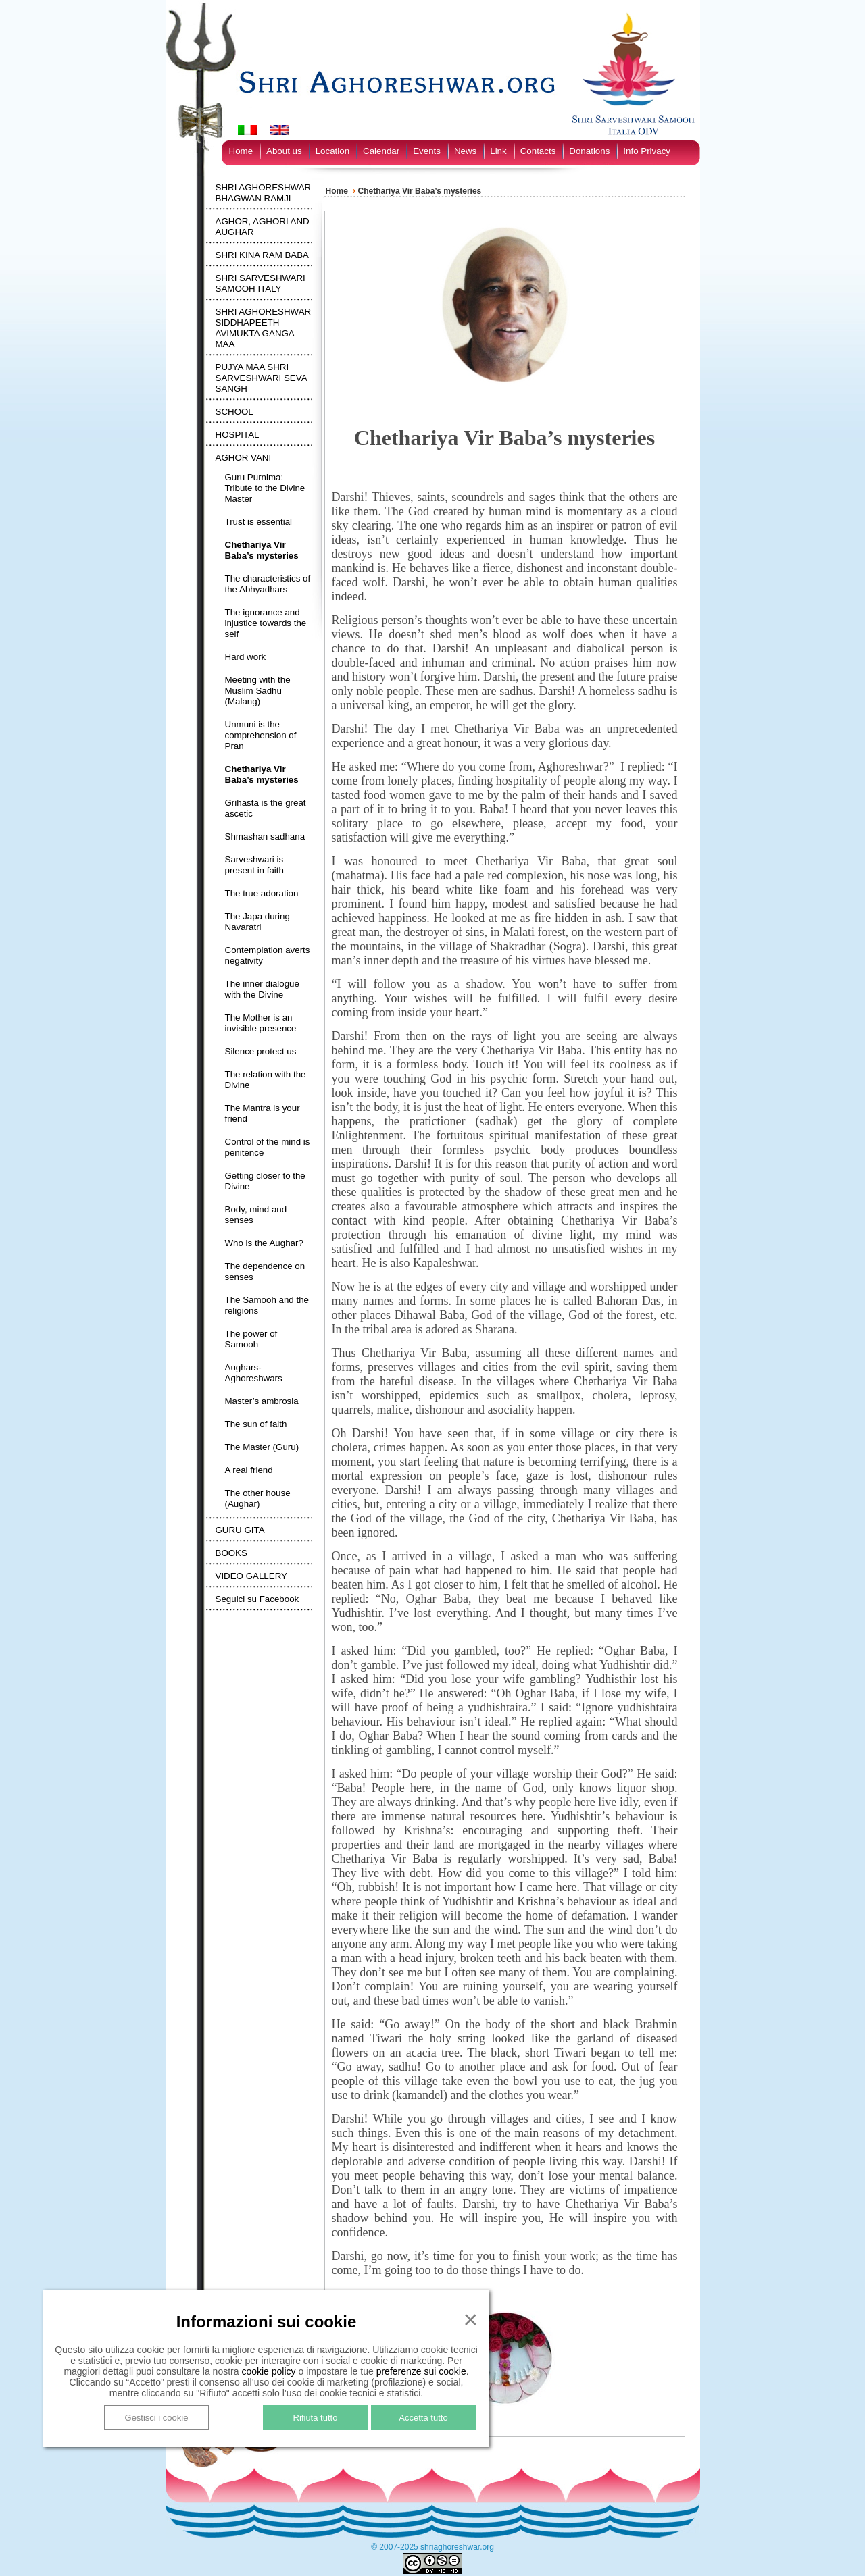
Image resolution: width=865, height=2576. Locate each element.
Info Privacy (646, 151)
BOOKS (231, 1553)
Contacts (538, 151)
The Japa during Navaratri (257, 921)
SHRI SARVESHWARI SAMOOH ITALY (260, 283)
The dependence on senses (265, 1271)
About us (284, 151)
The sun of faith (256, 1424)
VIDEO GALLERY (251, 1576)
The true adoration (262, 893)
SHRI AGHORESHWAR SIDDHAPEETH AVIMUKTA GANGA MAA (264, 328)
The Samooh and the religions (267, 1305)
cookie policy (268, 2371)
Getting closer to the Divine (265, 1180)
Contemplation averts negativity (267, 955)
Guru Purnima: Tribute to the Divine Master (265, 488)
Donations (589, 151)
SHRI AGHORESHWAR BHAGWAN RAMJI (264, 192)
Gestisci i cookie (157, 2418)
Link (498, 151)
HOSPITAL (238, 435)
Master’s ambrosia (262, 1401)
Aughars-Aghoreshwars (253, 1372)
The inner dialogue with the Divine (262, 989)
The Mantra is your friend (262, 1113)
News (465, 151)
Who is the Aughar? (264, 1243)
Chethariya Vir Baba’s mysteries (262, 550)
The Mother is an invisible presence (261, 1022)
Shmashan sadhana (265, 836)
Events (427, 151)
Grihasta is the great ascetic (265, 808)
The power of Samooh (251, 1339)
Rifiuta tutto (315, 2418)
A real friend (249, 1470)
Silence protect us (261, 1051)
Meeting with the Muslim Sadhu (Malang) (258, 690)
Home (241, 151)
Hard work (245, 657)
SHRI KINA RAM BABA (263, 255)
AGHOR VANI (244, 458)
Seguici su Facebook (257, 1599)
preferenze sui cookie (421, 2371)
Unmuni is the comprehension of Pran (261, 735)
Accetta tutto (423, 2418)
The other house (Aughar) (258, 1498)
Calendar (381, 151)
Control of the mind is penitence (267, 1147)
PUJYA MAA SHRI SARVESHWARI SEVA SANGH (261, 378)
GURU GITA (240, 1530)
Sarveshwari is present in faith (254, 864)
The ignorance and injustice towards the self (266, 623)
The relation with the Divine (265, 1079)
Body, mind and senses (256, 1214)
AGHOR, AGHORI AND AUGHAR (263, 226)
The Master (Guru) (262, 1447)
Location (332, 151)
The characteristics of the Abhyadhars (268, 583)
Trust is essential (259, 522)
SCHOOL (234, 412)
